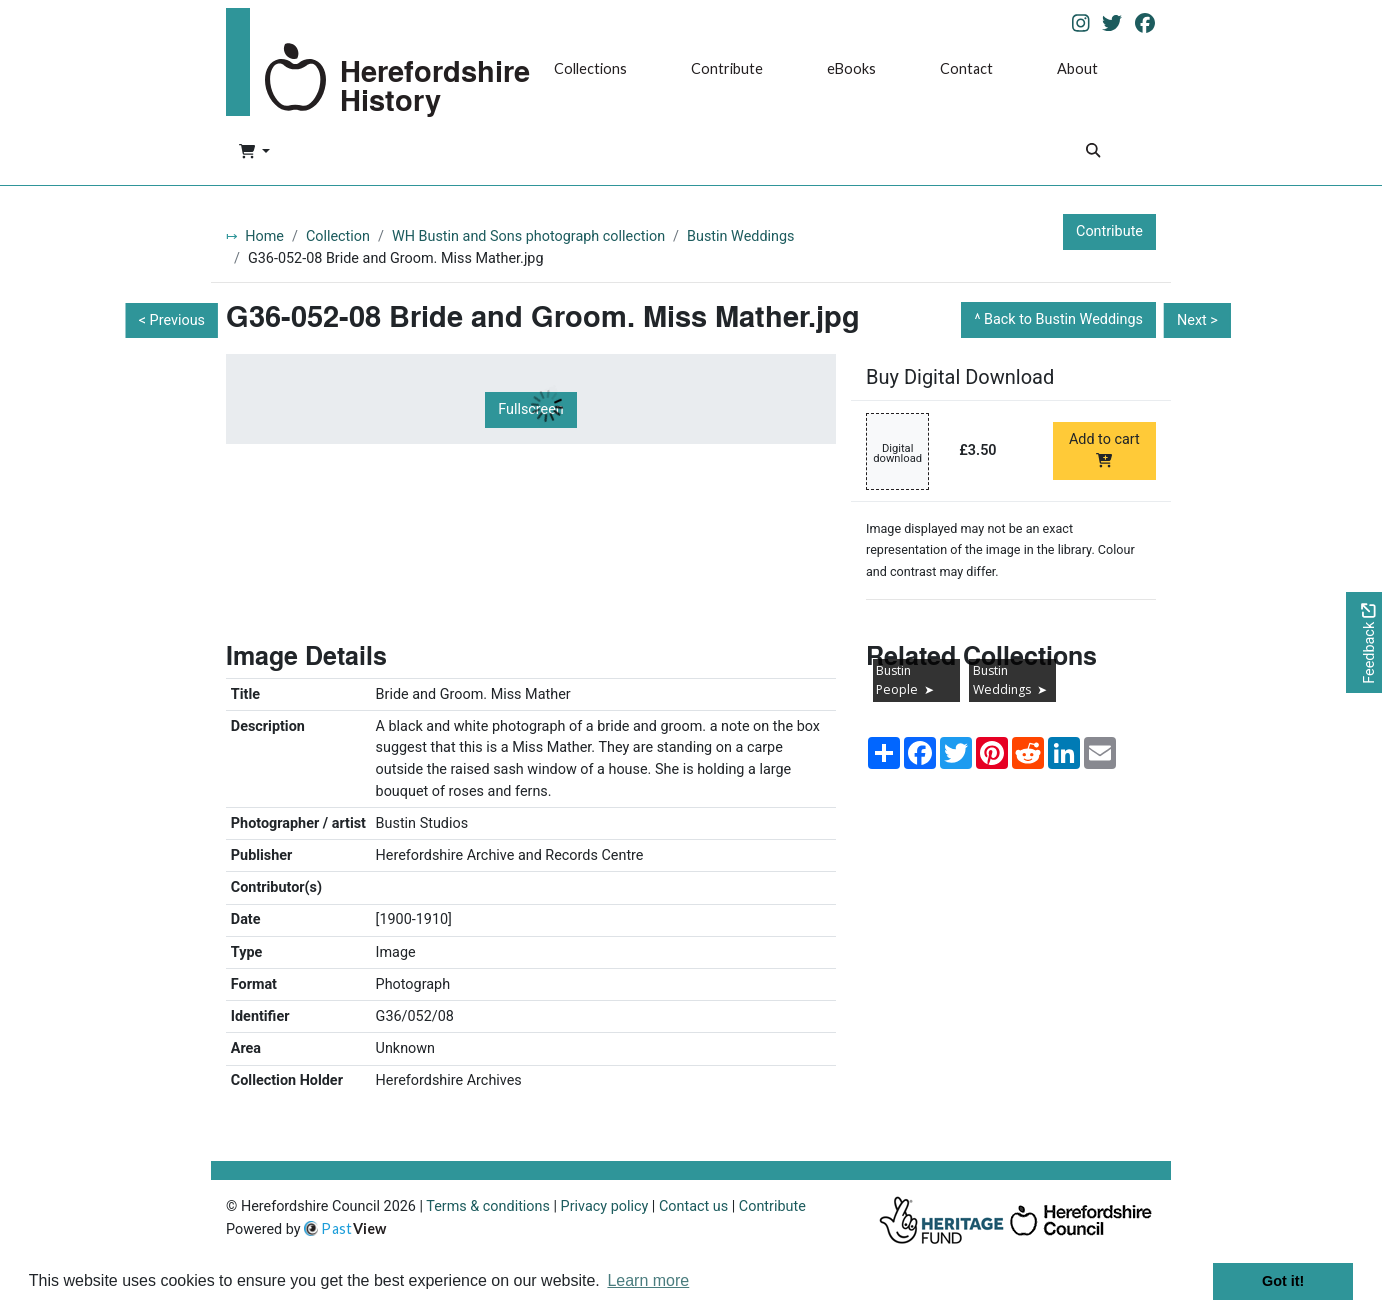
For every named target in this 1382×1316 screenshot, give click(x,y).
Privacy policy (605, 1206)
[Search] (1093, 152)
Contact (966, 68)
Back (1063, 319)
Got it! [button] (1283, 1281)
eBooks (851, 68)
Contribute (727, 68)
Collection (338, 236)
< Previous (172, 320)
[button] (254, 153)
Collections (590, 68)
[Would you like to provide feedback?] (1364, 642)
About (1077, 68)
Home (264, 236)
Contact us (693, 1206)
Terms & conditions (488, 1206)
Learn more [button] (648, 1280)
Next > (1197, 320)
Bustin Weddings (740, 236)
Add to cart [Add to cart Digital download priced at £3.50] (1104, 449)
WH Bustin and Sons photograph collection (528, 236)
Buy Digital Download (960, 377)
